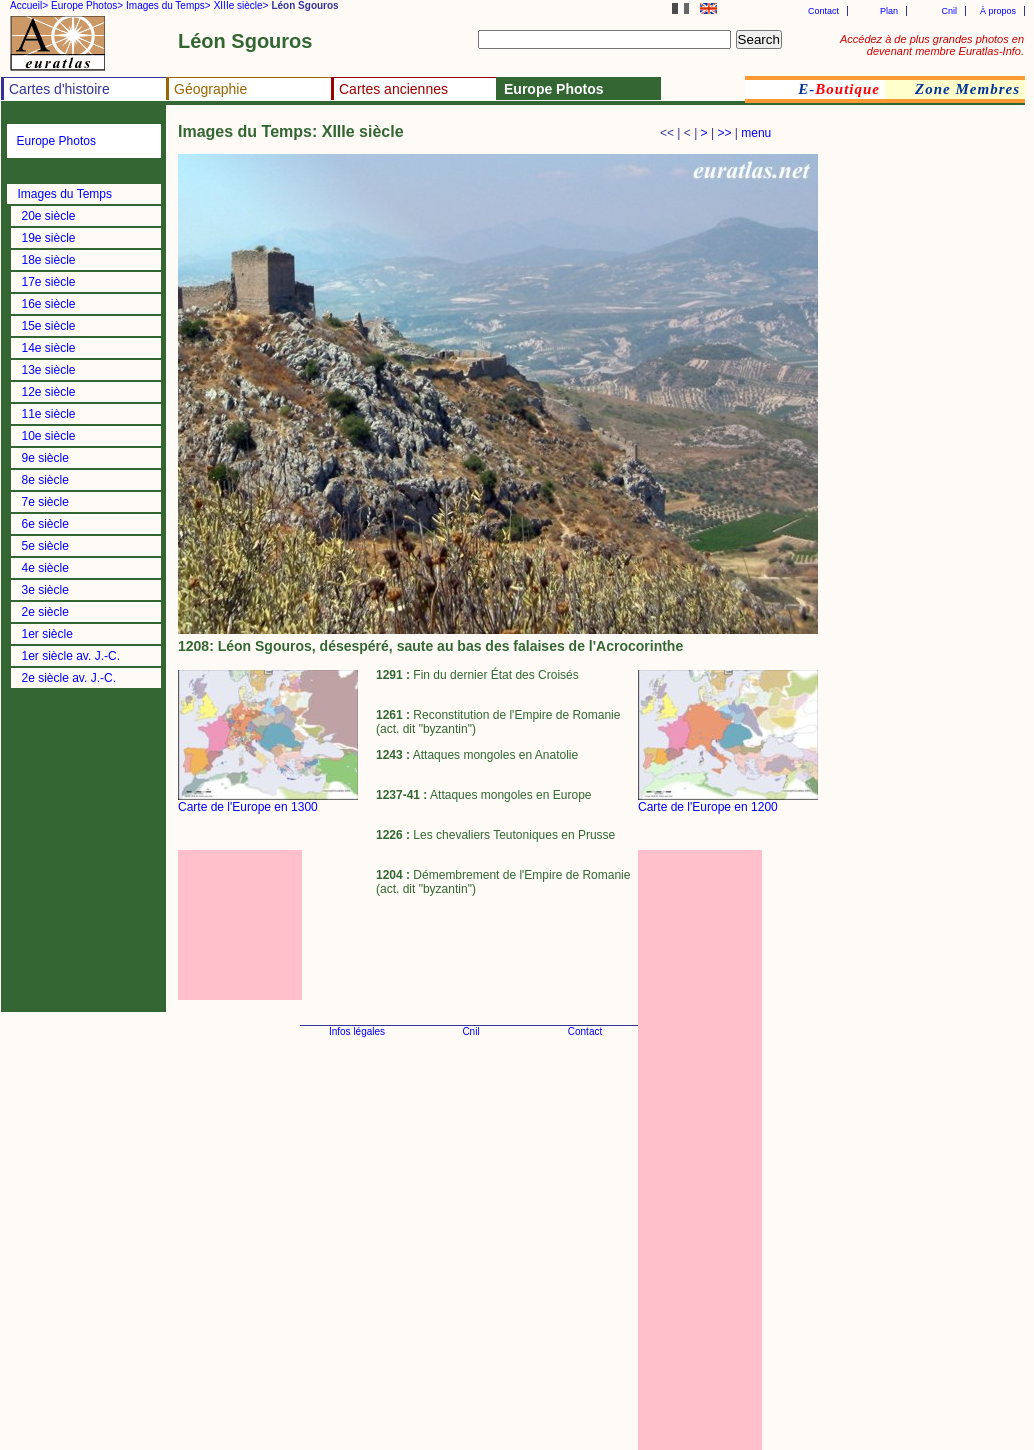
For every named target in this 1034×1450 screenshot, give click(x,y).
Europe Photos (56, 141)
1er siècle (47, 634)
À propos (998, 11)
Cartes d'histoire (59, 89)
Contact (823, 11)
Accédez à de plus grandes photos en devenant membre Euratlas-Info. (932, 45)
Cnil (949, 11)
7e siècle (45, 502)
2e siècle (45, 612)
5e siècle (45, 546)
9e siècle (45, 458)
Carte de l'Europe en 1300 (248, 807)
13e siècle (49, 370)
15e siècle (49, 326)
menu (756, 133)
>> (724, 133)
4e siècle (45, 568)
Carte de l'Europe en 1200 (708, 807)
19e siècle (49, 238)
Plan (889, 11)
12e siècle (49, 392)
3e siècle (45, 590)
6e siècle (45, 524)
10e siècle (49, 436)
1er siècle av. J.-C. (71, 656)
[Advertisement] (268, 925)
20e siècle (49, 216)
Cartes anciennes (393, 89)
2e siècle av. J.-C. (69, 678)
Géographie (210, 89)
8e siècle (45, 480)
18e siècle (49, 260)
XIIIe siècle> (241, 5)
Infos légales (357, 1031)
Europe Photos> (87, 5)
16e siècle (49, 304)
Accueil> (29, 5)
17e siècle (49, 282)
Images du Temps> (168, 5)
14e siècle (49, 348)
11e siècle (49, 414)
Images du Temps (65, 194)
